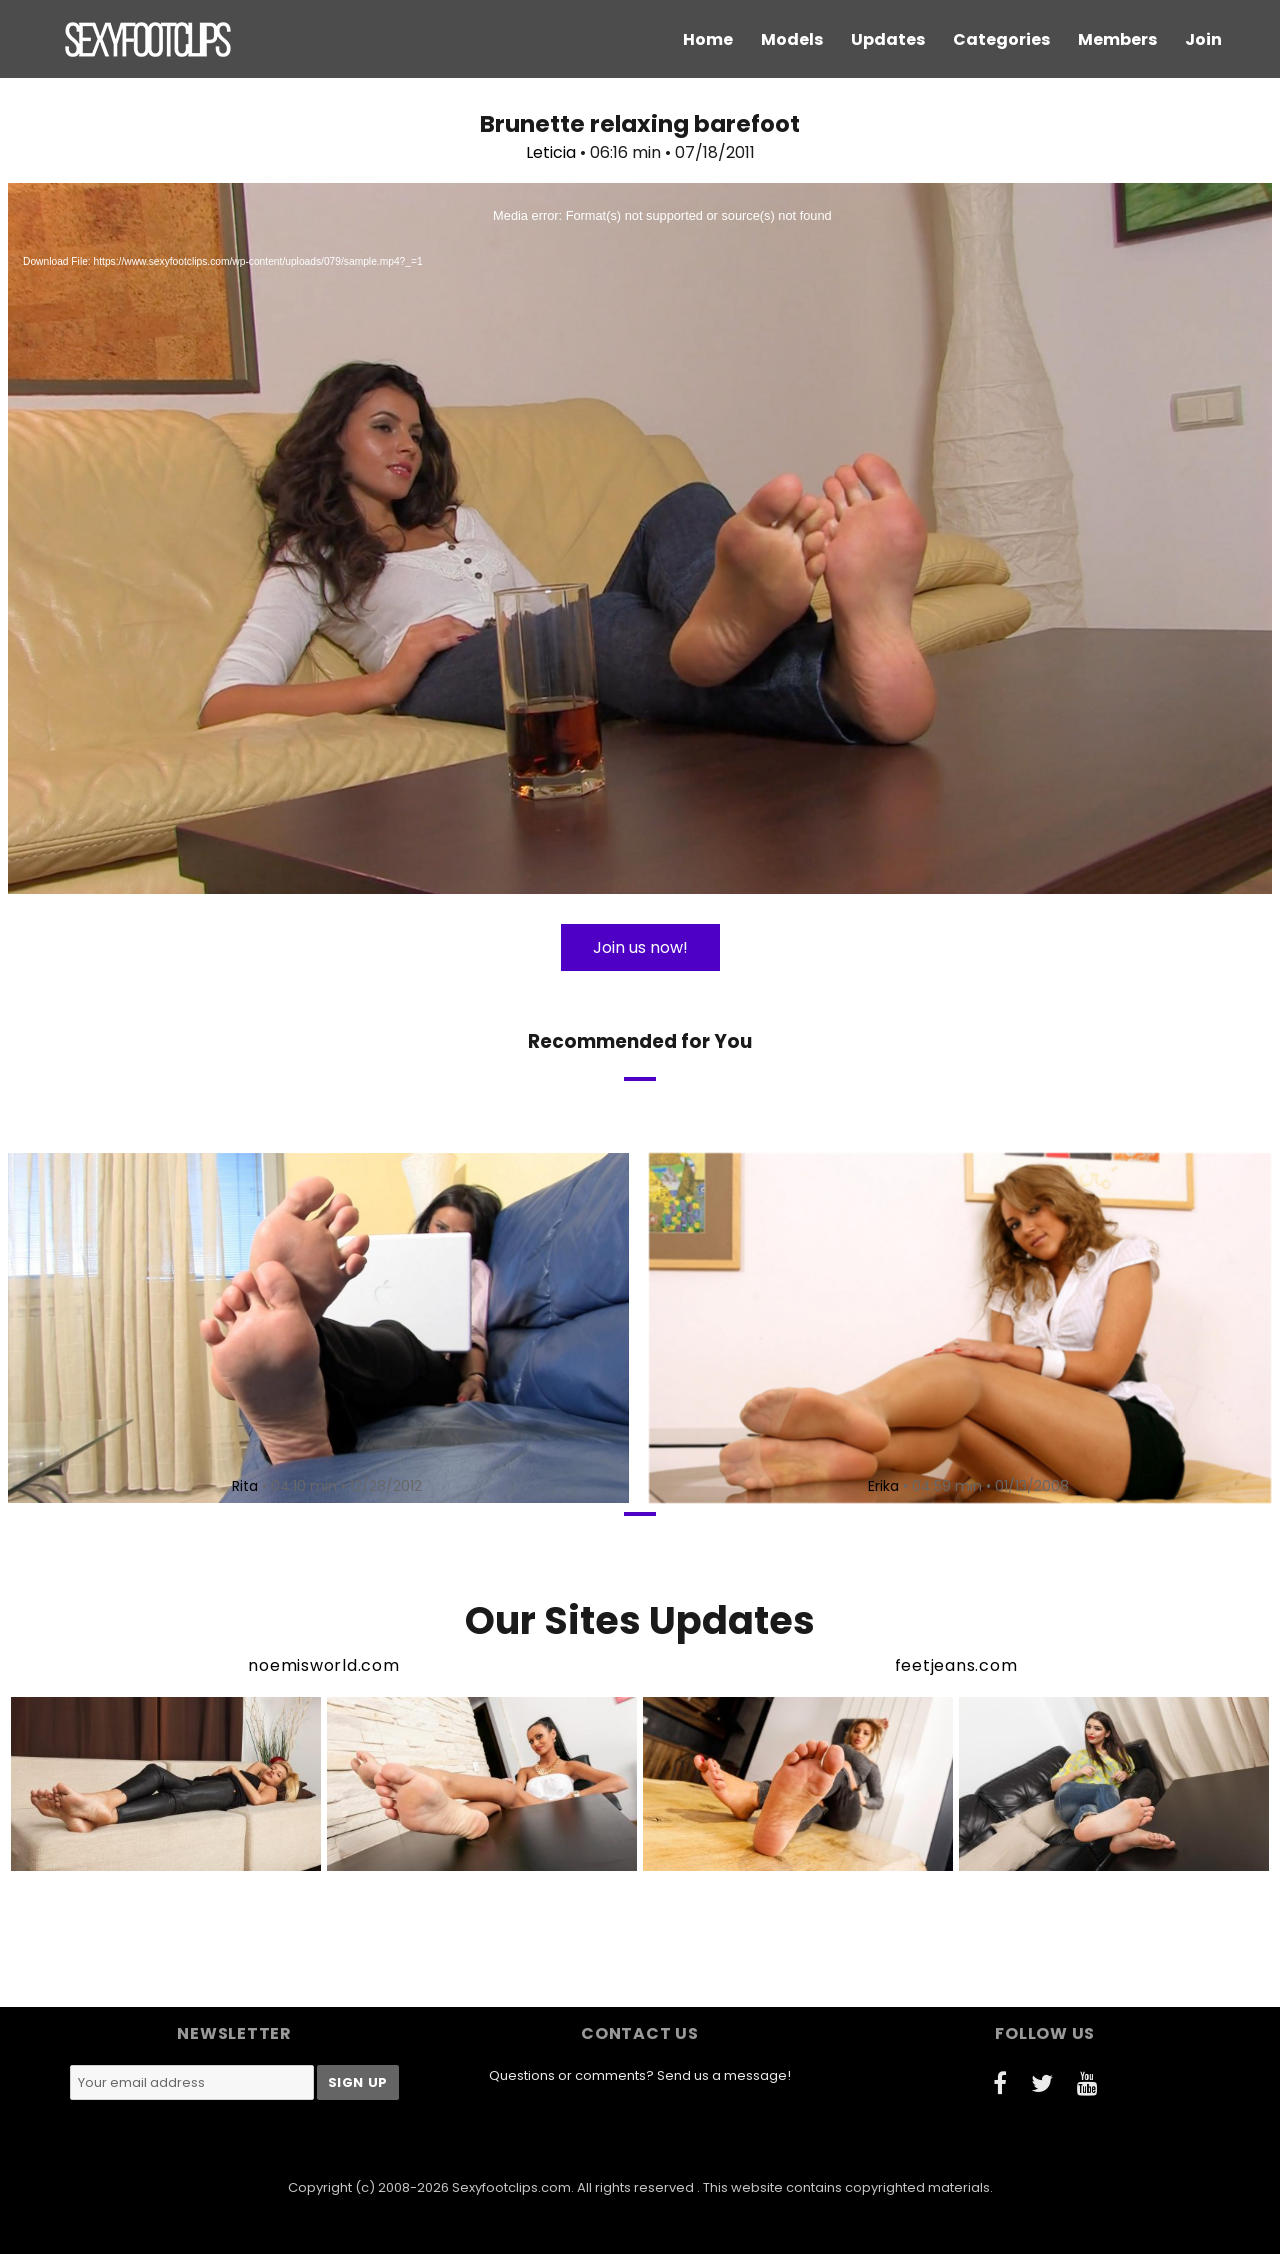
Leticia (551, 152)
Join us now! (640, 947)
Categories (1001, 39)
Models (792, 39)
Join (1203, 39)
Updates (888, 39)
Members (1117, 39)
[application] (640, 538)
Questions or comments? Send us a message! (640, 2075)
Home (708, 39)
